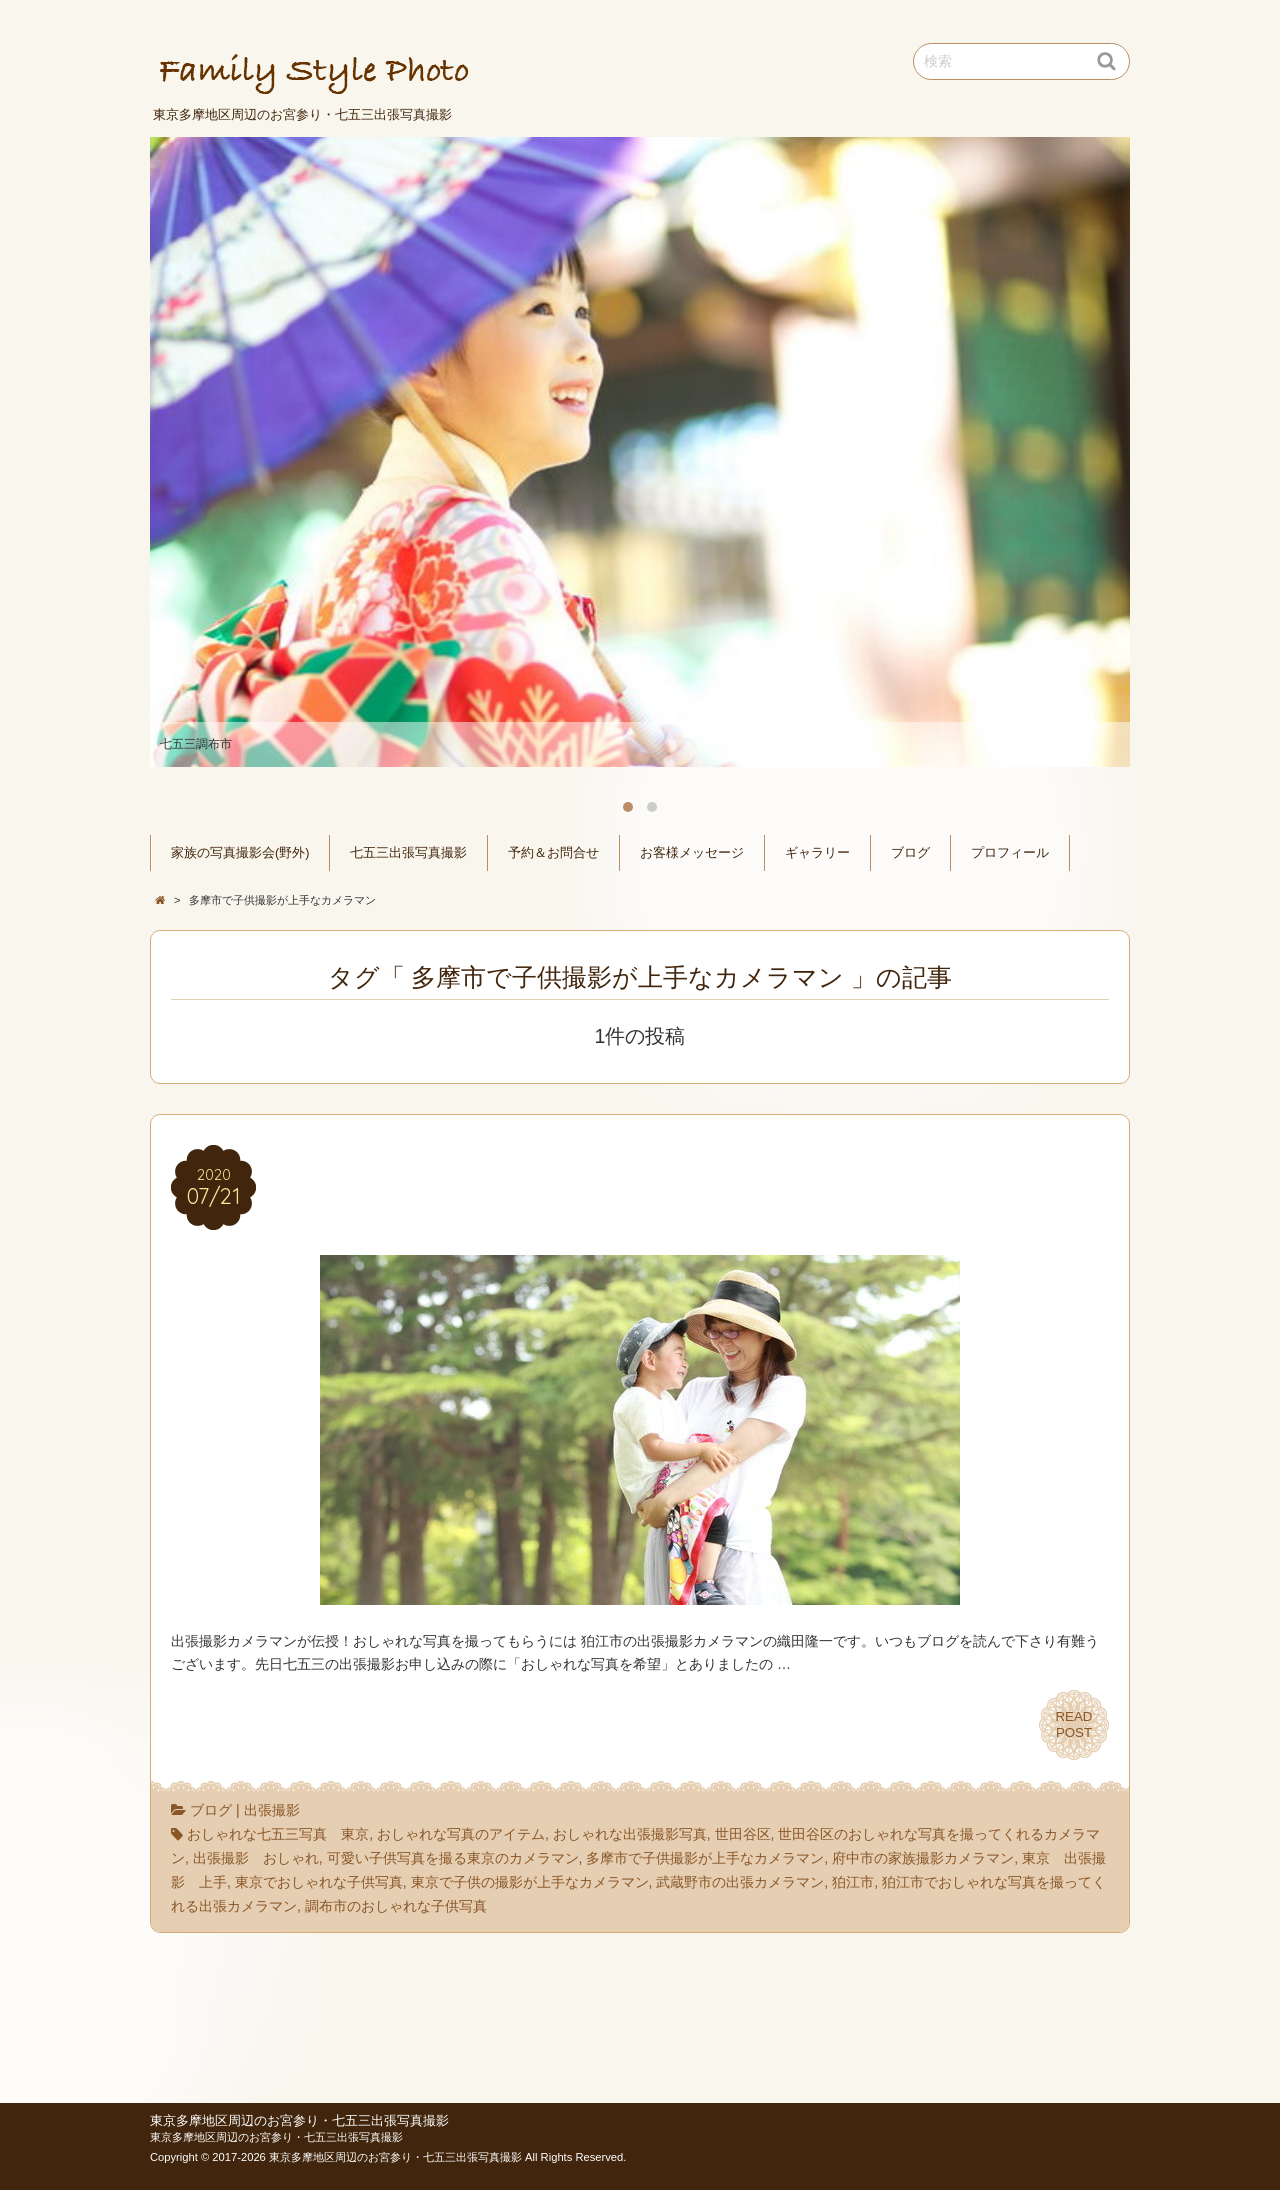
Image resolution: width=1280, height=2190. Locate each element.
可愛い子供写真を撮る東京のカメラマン (453, 1858)
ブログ (910, 853)
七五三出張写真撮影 (408, 853)
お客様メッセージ (692, 853)
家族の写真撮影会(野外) (240, 853)
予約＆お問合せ (553, 853)
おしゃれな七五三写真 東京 (278, 1834)
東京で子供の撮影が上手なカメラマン (530, 1882)
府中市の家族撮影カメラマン (923, 1858)
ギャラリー (817, 853)
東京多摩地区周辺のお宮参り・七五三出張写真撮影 (299, 2121)
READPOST (1074, 1725)
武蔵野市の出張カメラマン (740, 1882)
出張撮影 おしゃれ (256, 1858)
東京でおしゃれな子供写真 (319, 1882)
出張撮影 (272, 1810)
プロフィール (1010, 853)
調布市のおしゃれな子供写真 (396, 1906)
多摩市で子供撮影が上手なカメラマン (705, 1858)
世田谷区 (743, 1834)
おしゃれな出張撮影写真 (630, 1834)
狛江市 (853, 1882)
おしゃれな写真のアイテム (461, 1834)
